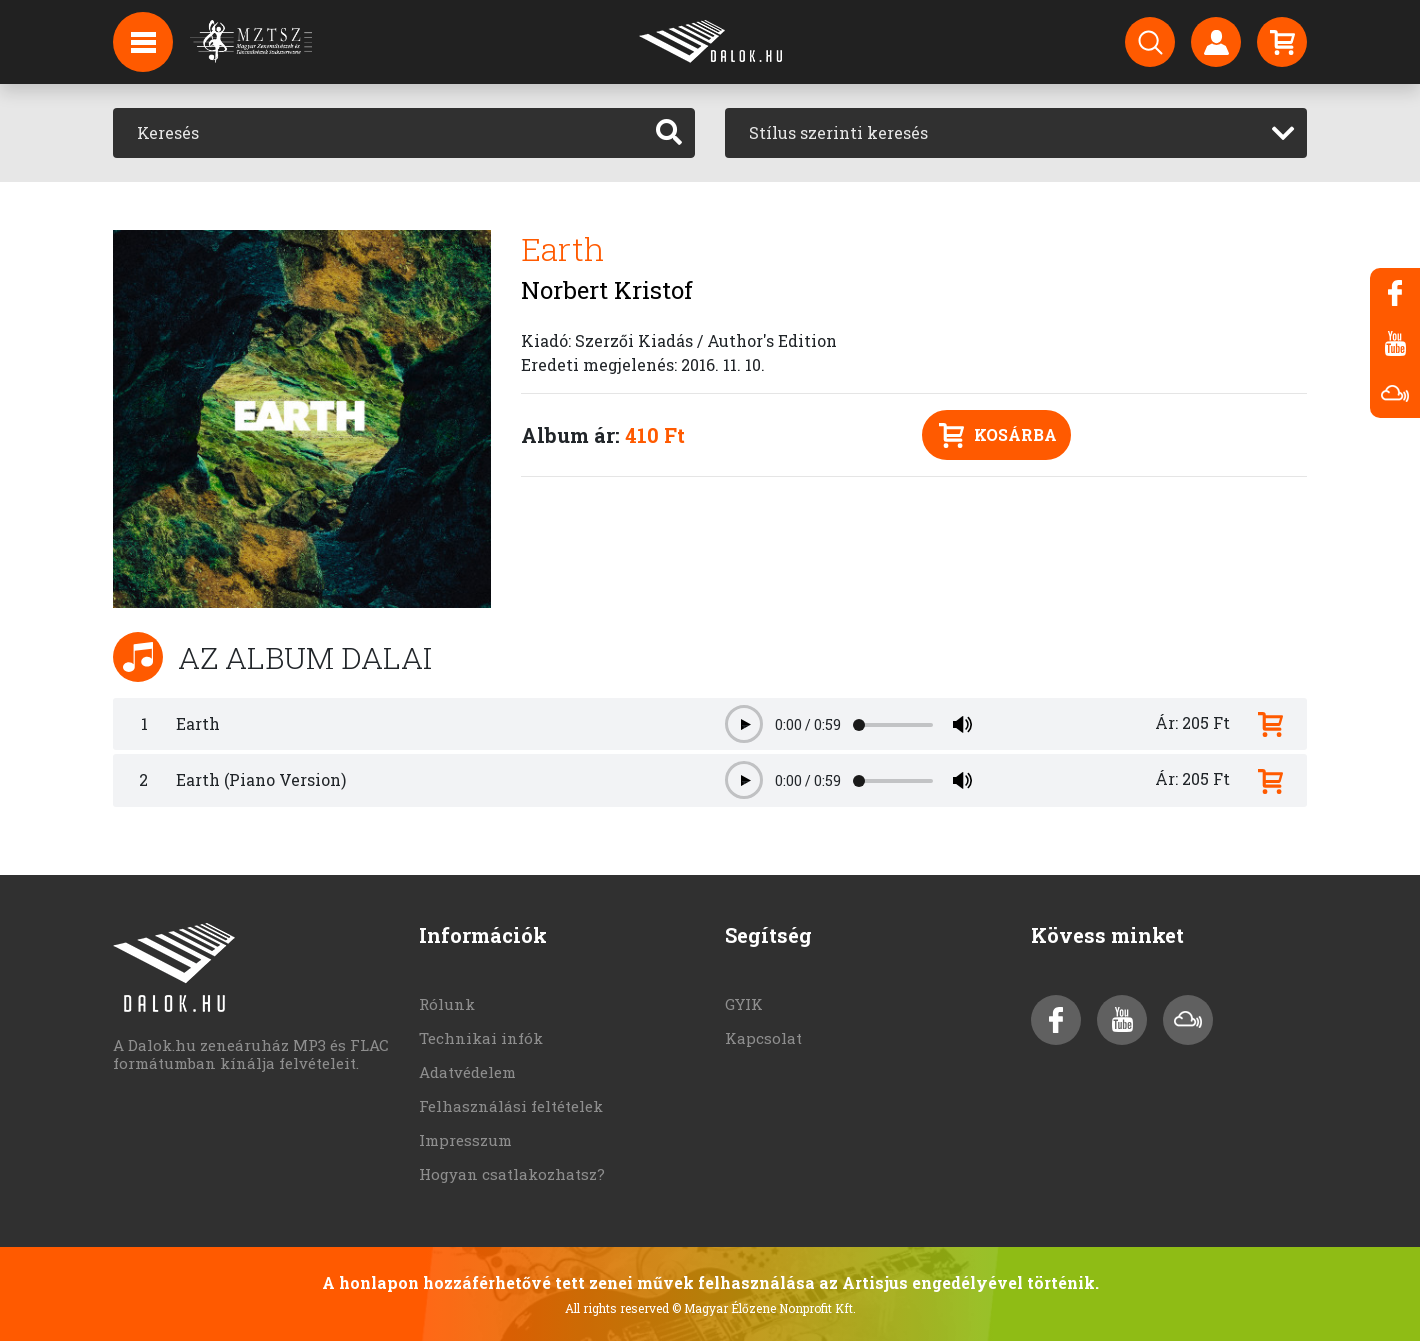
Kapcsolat (763, 1038)
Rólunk (447, 1004)
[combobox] (1016, 133)
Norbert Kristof (607, 290)
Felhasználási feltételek (511, 1106)
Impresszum (465, 1140)
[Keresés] (378, 133)
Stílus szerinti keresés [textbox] (838, 132)
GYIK (744, 1004)
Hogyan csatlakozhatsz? (512, 1174)
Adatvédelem (467, 1072)
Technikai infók (481, 1038)
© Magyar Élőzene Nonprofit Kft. (764, 1308)
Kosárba (998, 435)
